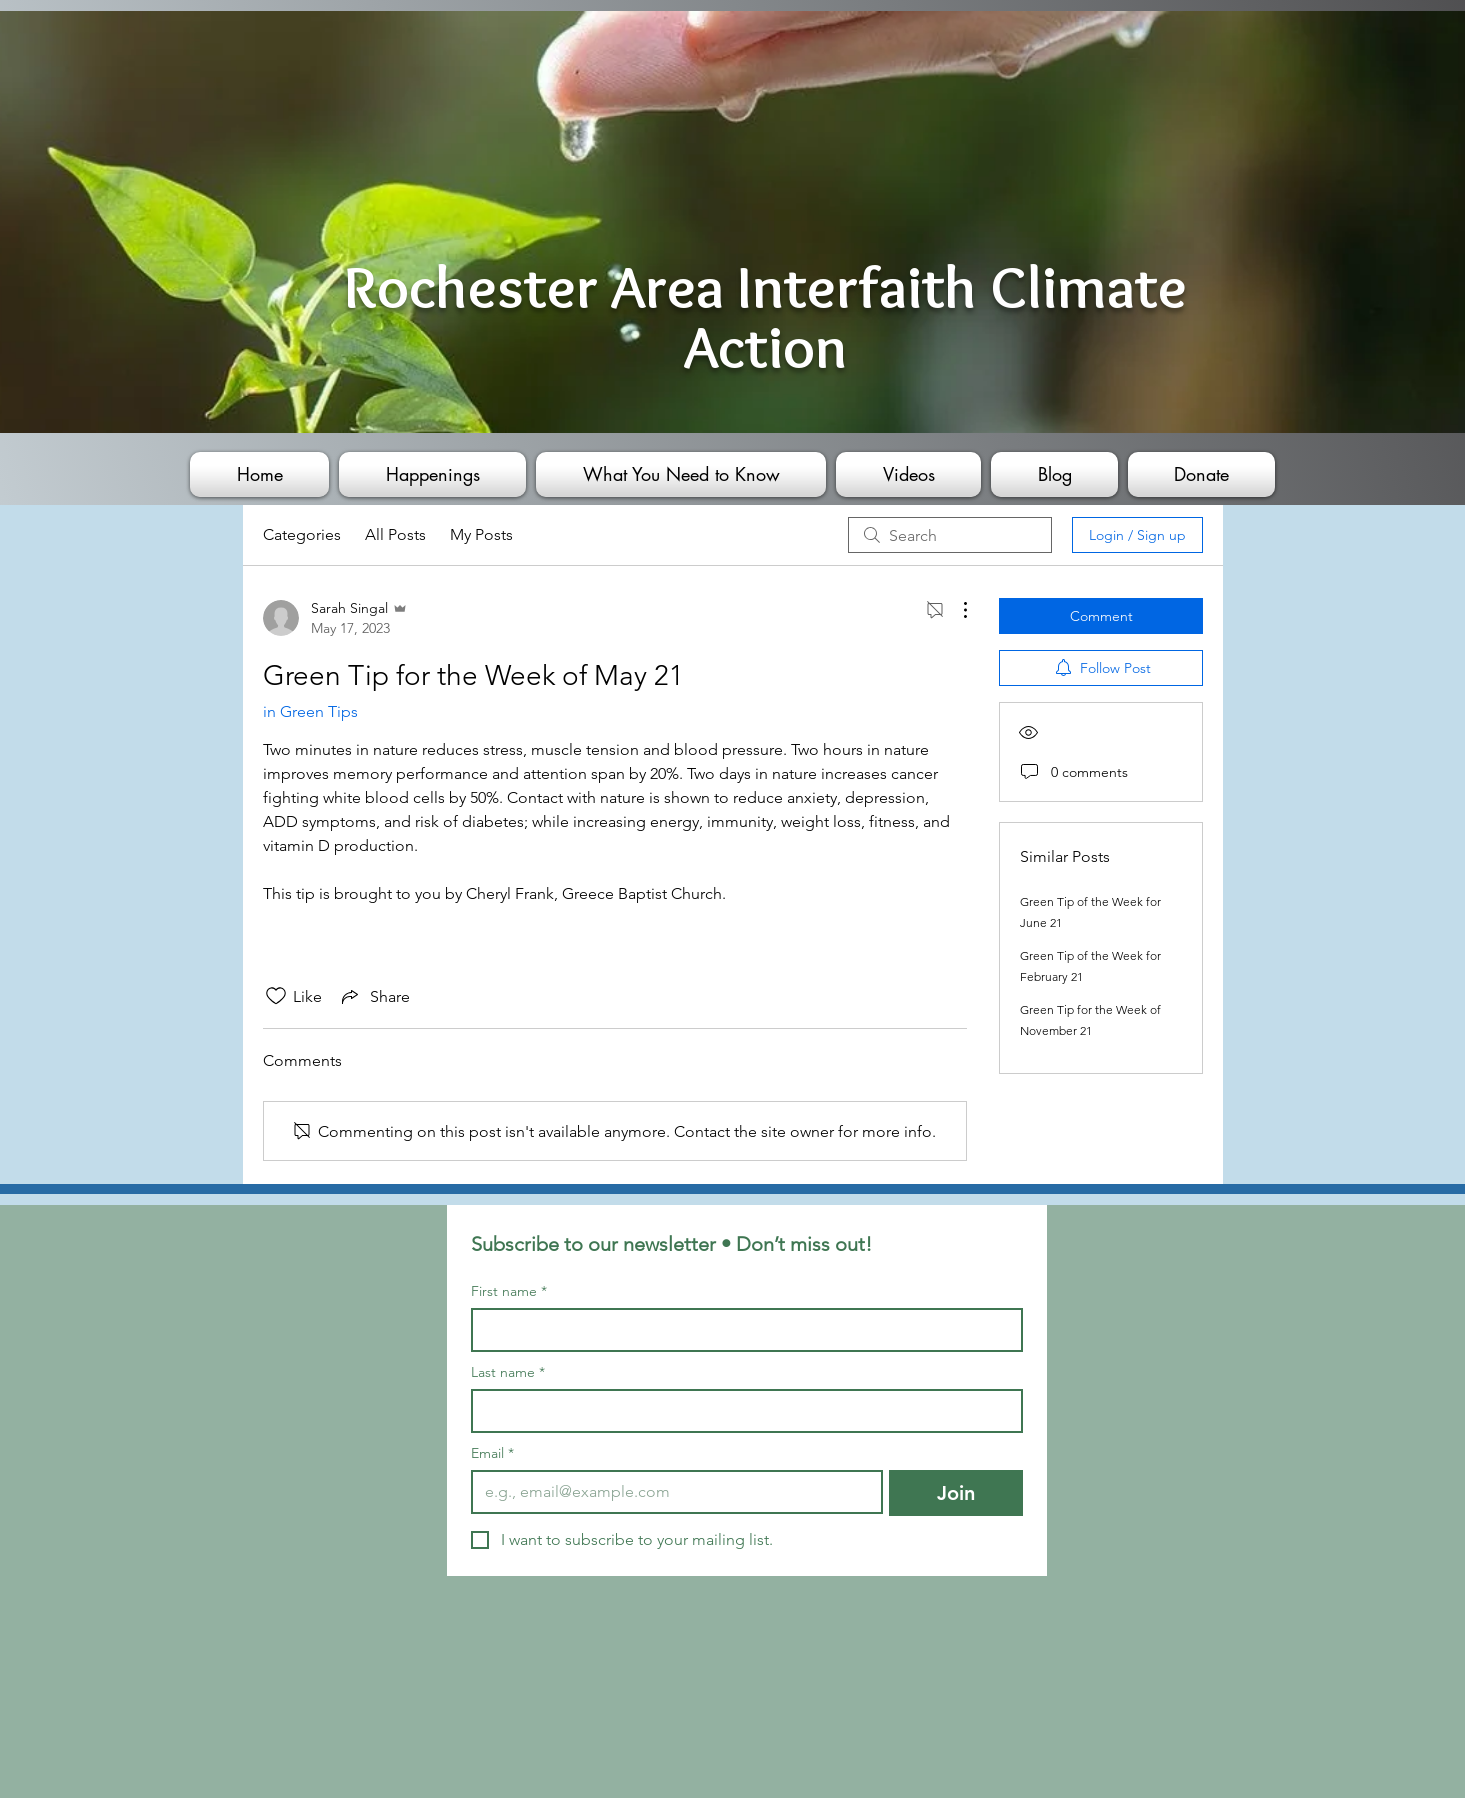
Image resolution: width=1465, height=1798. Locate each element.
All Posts (395, 534)
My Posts (481, 534)
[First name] (741, 1330)
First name (509, 1291)
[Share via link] (374, 996)
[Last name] (741, 1411)
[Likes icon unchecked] (276, 996)
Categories (302, 534)
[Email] (671, 1492)
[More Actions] (955, 610)
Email (492, 1453)
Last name (508, 1372)
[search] (950, 535)
